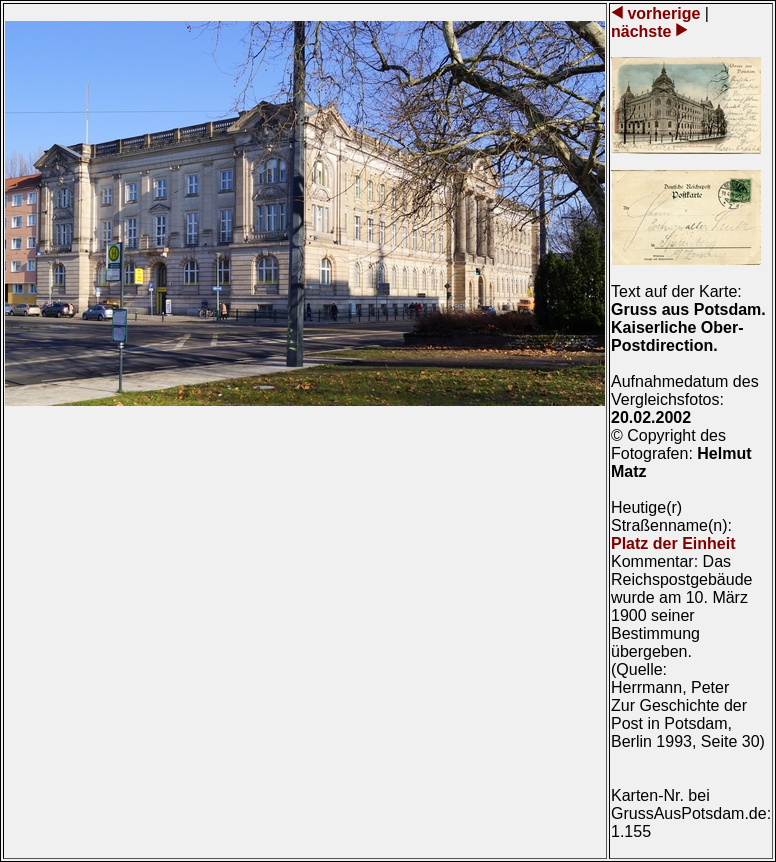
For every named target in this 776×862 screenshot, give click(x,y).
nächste (643, 31)
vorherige (664, 13)
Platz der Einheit (673, 543)
